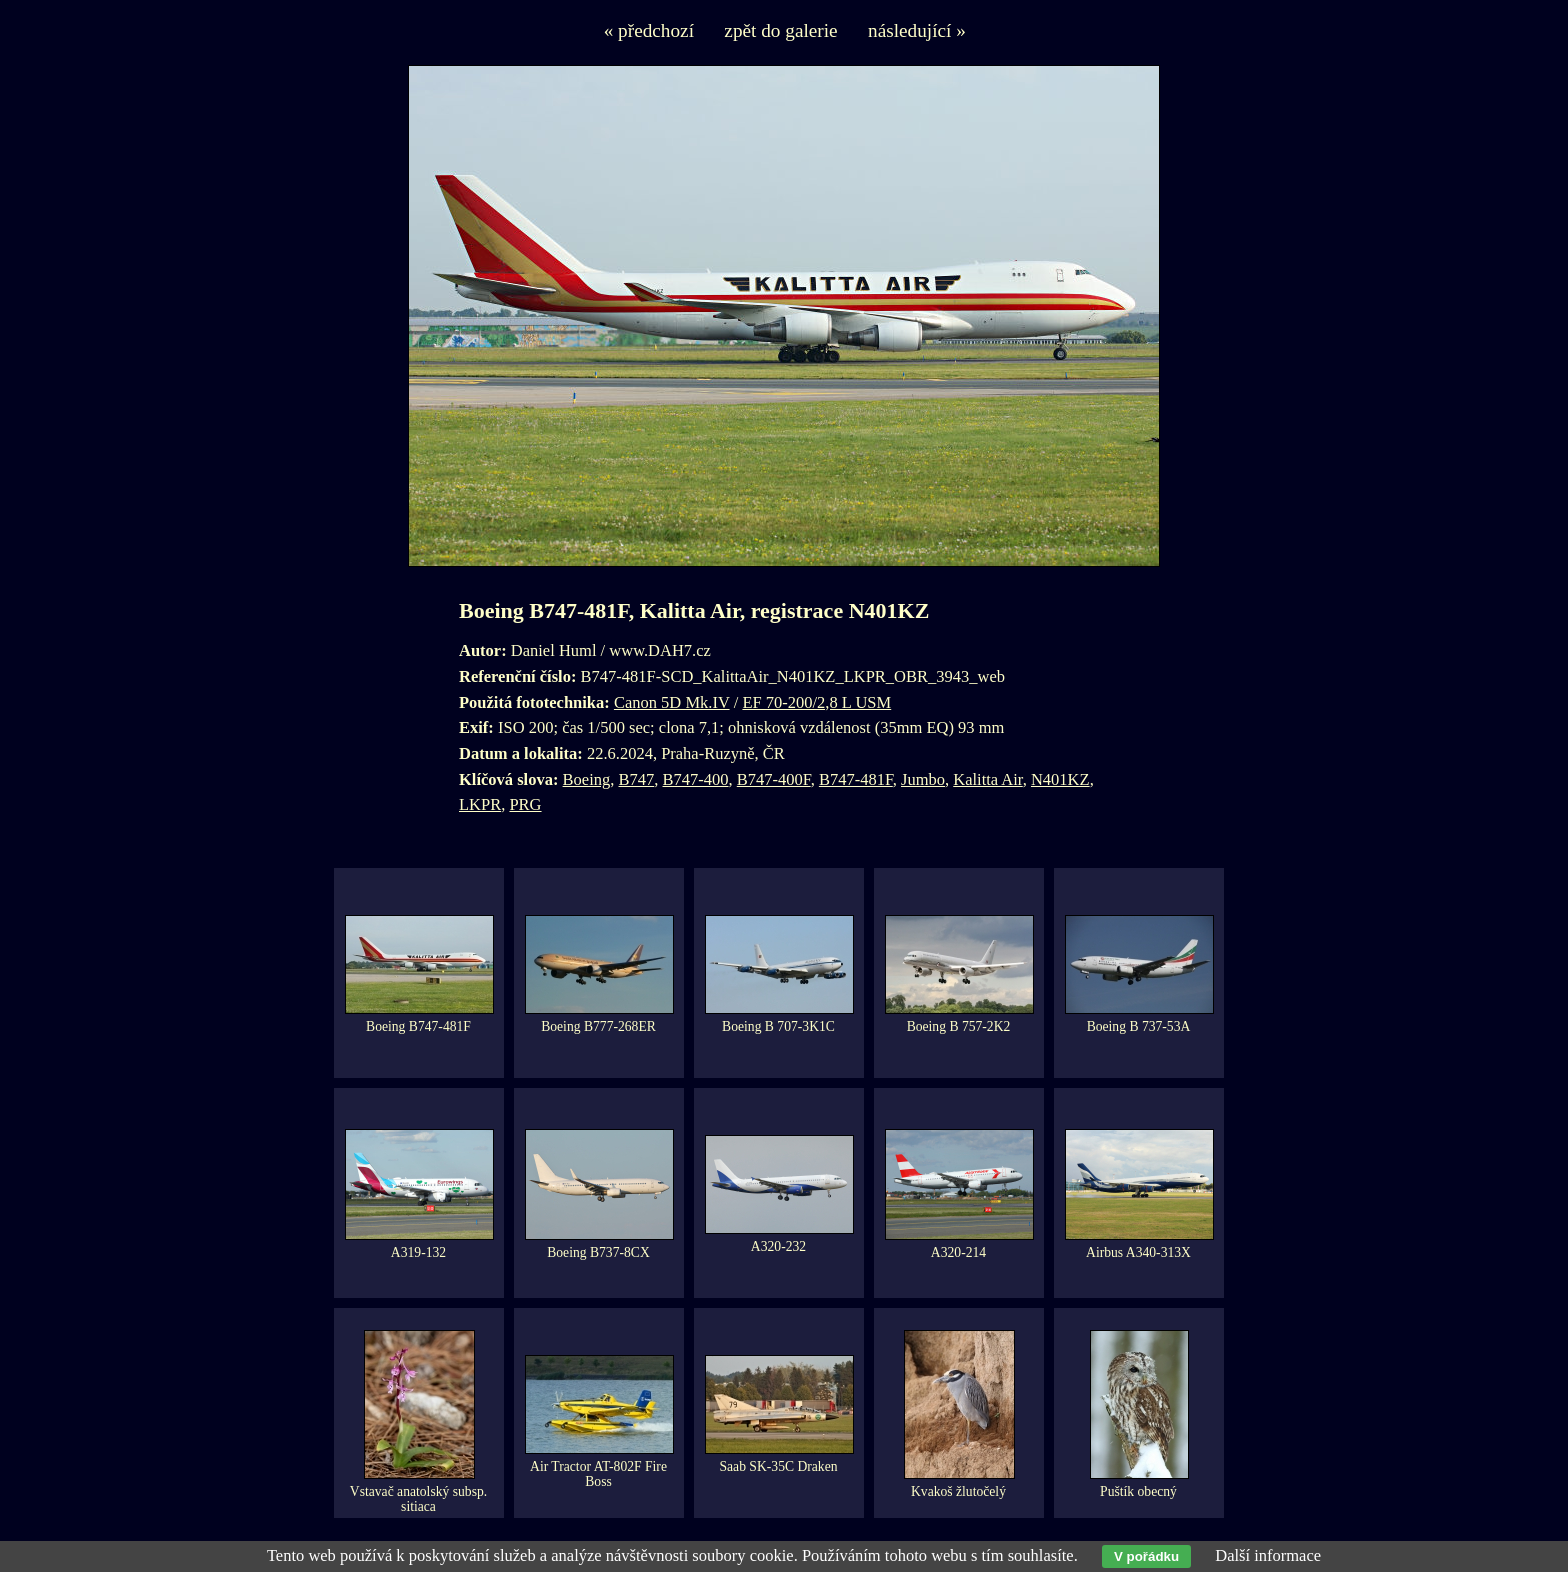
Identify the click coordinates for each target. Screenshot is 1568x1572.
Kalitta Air (987, 779)
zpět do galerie (780, 30)
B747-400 (696, 779)
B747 (637, 779)
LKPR (480, 804)
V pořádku (1146, 1556)
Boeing (587, 779)
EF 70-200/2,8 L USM (816, 702)
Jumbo (923, 779)
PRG (525, 804)
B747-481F (856, 779)
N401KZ (1060, 779)
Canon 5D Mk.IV (672, 702)
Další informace (1268, 1555)
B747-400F (774, 779)
